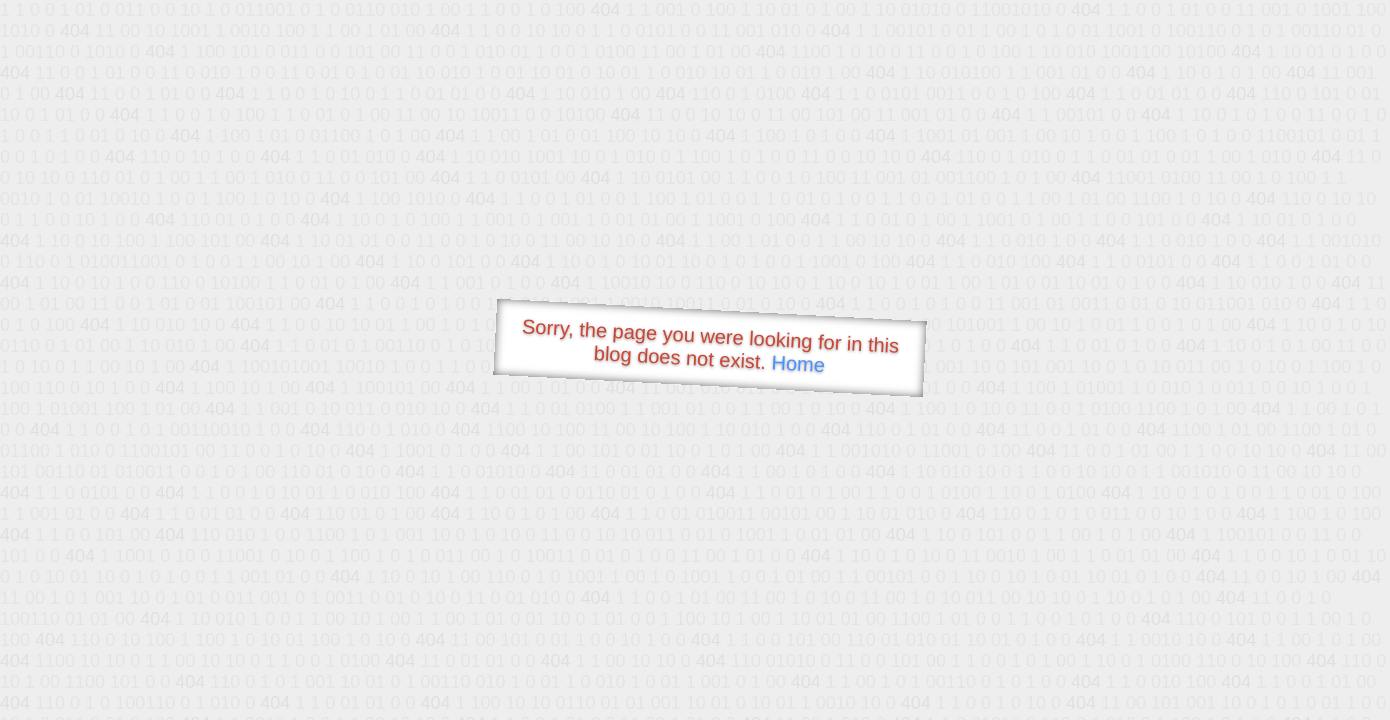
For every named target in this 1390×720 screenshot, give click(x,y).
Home (798, 363)
